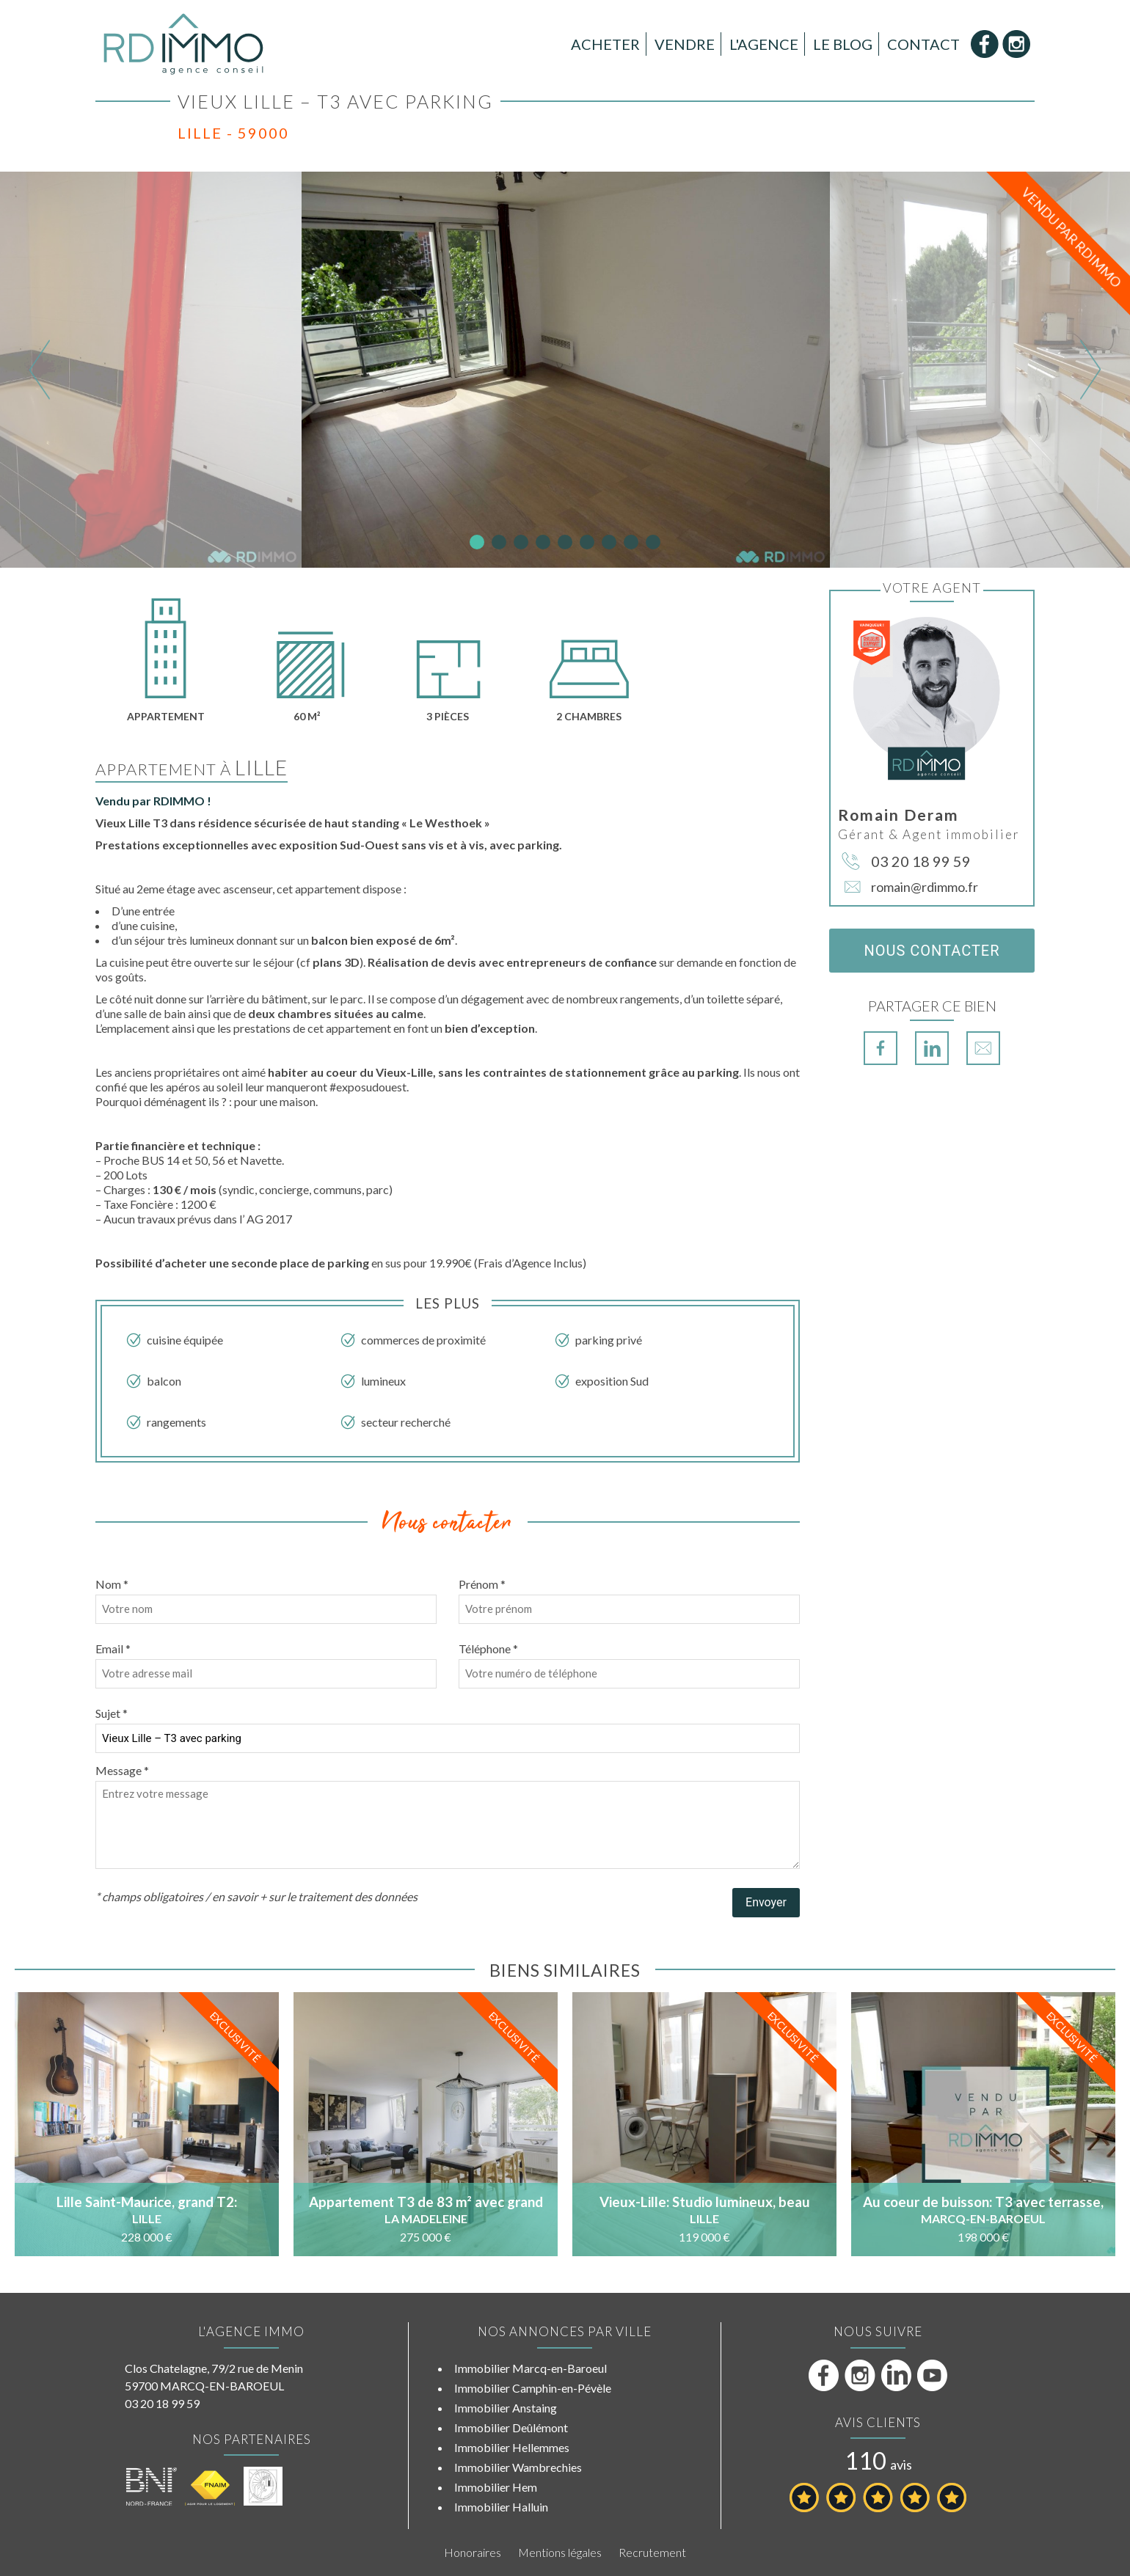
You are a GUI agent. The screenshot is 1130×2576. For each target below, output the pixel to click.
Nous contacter (931, 950)
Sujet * (111, 1713)
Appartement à (191, 769)
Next (1090, 369)
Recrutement (652, 2552)
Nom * (111, 1584)
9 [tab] (653, 542)
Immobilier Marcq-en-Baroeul (530, 2368)
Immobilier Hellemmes (511, 2447)
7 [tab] (609, 542)
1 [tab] (477, 542)
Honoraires (472, 2552)
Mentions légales (560, 2552)
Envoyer (766, 1902)
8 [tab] (631, 542)
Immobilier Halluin (501, 2507)
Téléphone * (488, 1648)
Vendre (685, 44)
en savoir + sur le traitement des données (315, 1896)
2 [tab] (499, 542)
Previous (40, 369)
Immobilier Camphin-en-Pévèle (532, 2388)
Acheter (605, 44)
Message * (122, 1770)
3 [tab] (521, 542)
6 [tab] (587, 542)
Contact (923, 44)
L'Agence (763, 44)
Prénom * (482, 1584)
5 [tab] (565, 542)
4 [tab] (543, 542)
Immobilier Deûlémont (511, 2427)
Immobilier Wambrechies (518, 2467)
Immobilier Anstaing (505, 2408)
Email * (113, 1648)
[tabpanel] (566, 370)
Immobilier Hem (495, 2487)
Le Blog (842, 44)
